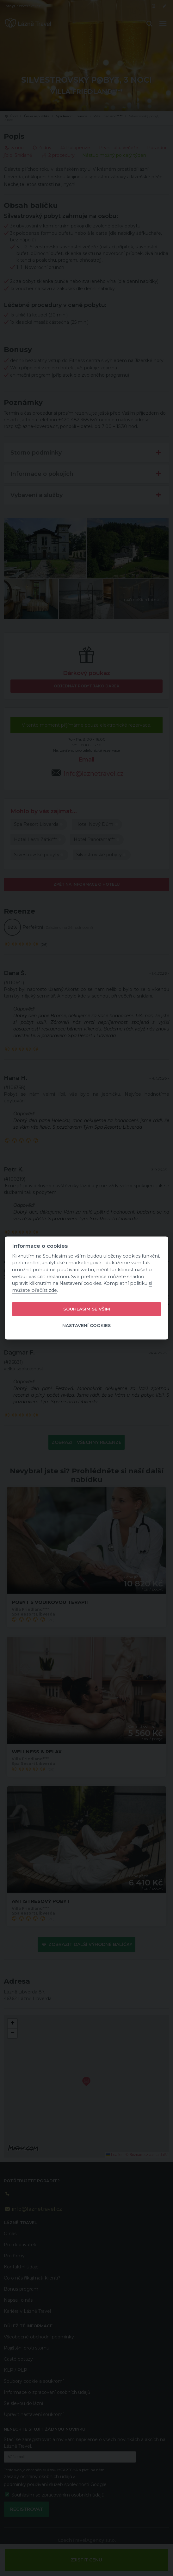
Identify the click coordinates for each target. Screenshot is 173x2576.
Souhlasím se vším (86, 1308)
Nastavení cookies (86, 1325)
